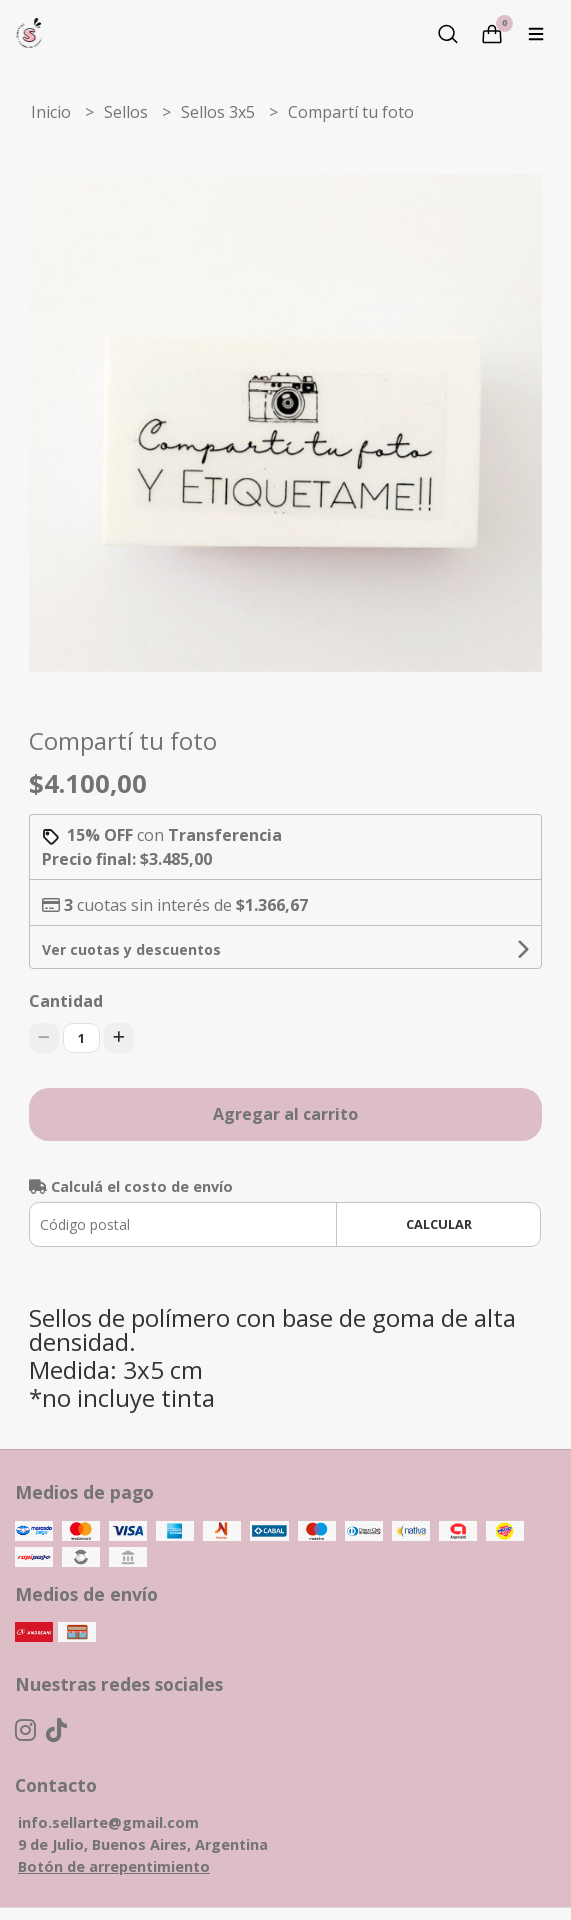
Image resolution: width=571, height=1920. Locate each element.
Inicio (53, 112)
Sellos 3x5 (220, 112)
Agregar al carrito (285, 1114)
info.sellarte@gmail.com (108, 1822)
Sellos (128, 112)
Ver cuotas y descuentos (131, 949)
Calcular (439, 1224)
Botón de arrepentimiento (114, 1866)
